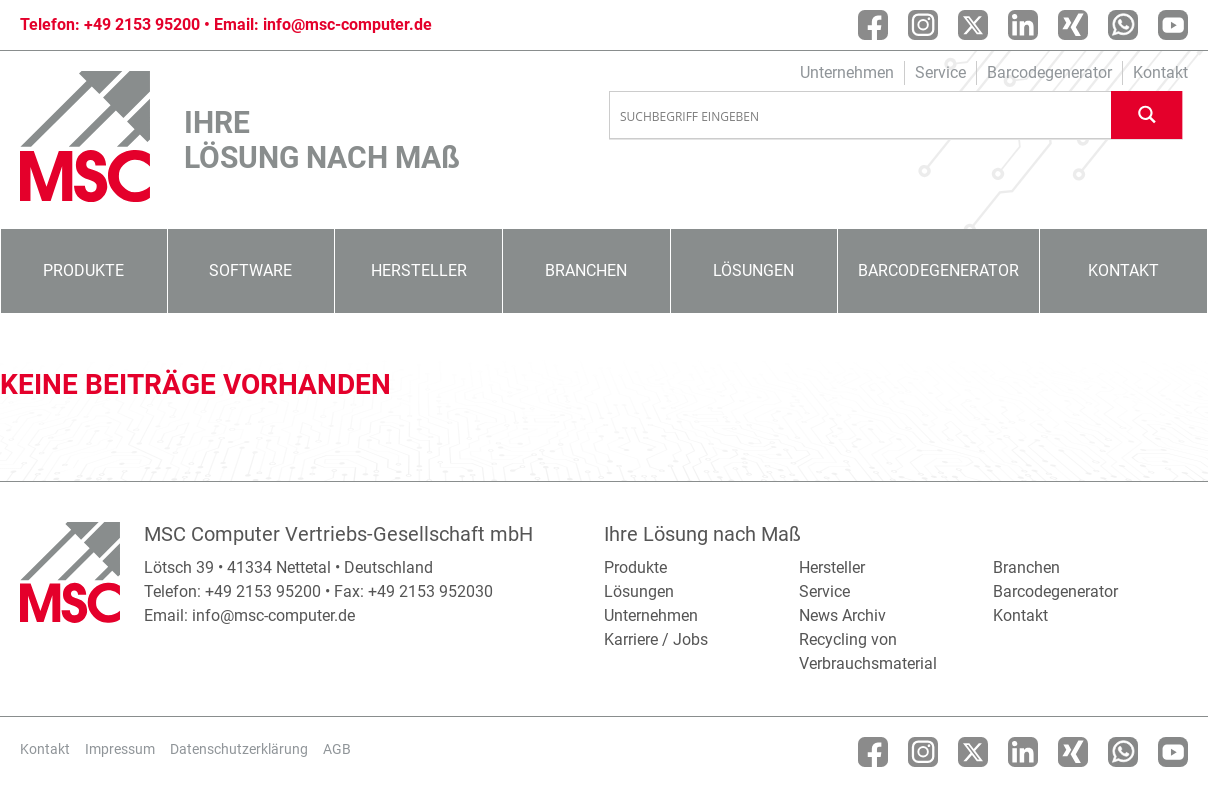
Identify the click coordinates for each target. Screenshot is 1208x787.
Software (250, 270)
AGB (337, 749)
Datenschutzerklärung (239, 749)
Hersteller (419, 270)
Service (940, 72)
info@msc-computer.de (347, 24)
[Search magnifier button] (1147, 114)
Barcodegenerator (1049, 72)
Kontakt (1160, 72)
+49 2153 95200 (142, 24)
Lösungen (753, 270)
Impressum (120, 749)
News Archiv (842, 615)
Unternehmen (847, 72)
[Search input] (861, 116)
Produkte (83, 270)
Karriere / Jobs (656, 639)
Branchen (586, 270)
